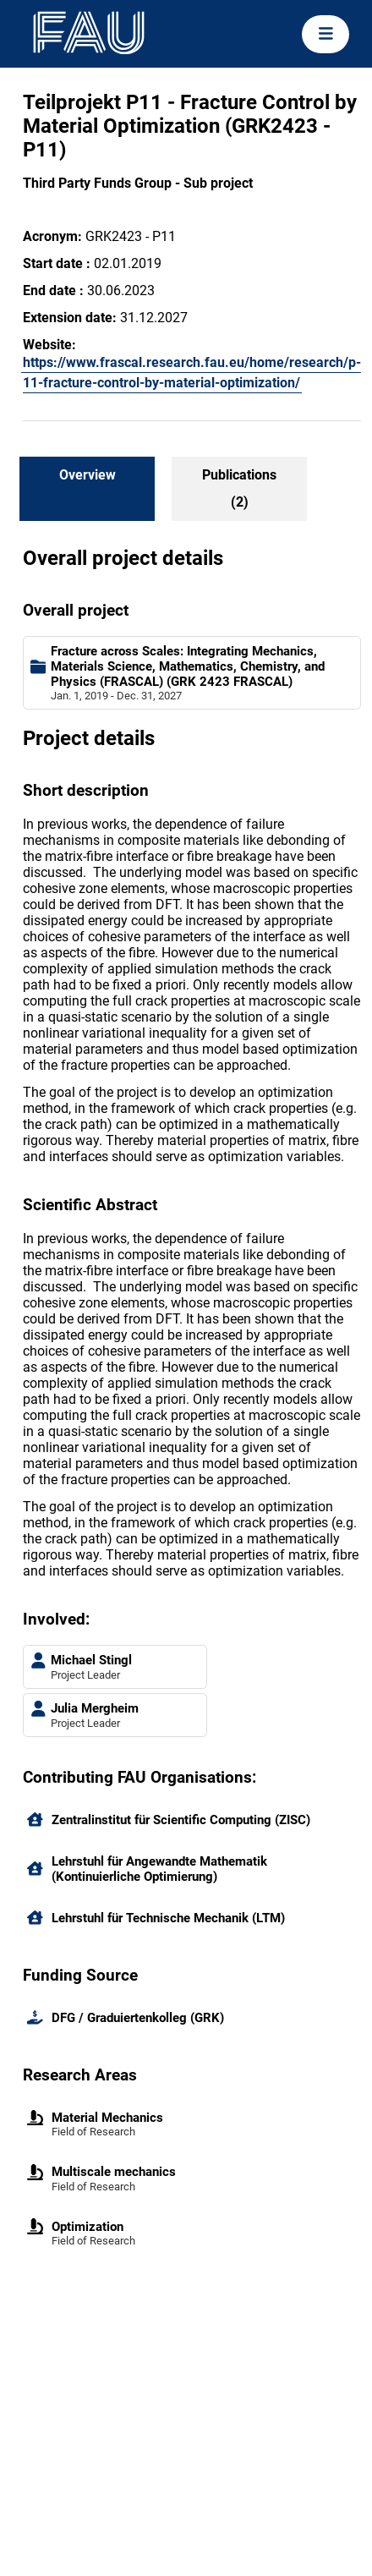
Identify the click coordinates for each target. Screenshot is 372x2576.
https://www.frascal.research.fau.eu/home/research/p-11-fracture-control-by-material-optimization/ (192, 372)
